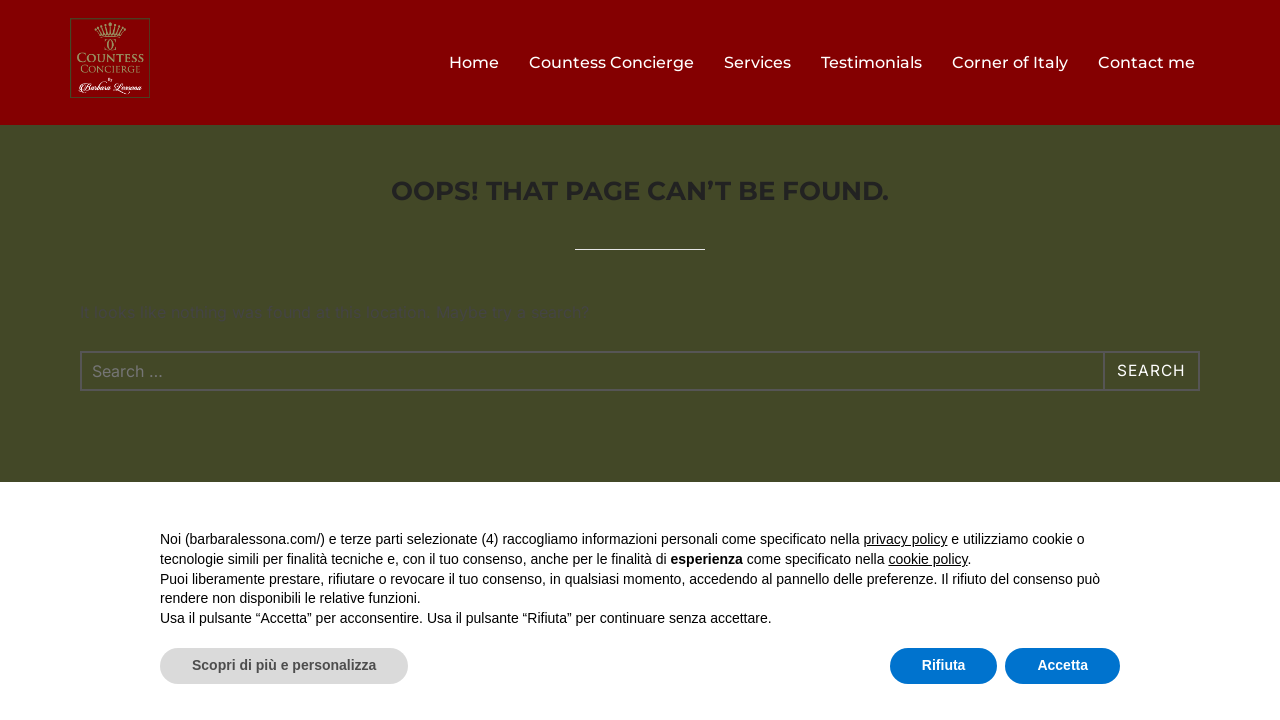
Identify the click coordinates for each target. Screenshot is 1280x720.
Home (474, 62)
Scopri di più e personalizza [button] (284, 665)
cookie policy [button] (927, 559)
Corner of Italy (1010, 62)
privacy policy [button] (905, 539)
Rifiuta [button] (944, 665)
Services (757, 62)
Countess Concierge (611, 62)
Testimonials (871, 62)
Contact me (1146, 62)
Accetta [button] (1062, 665)
